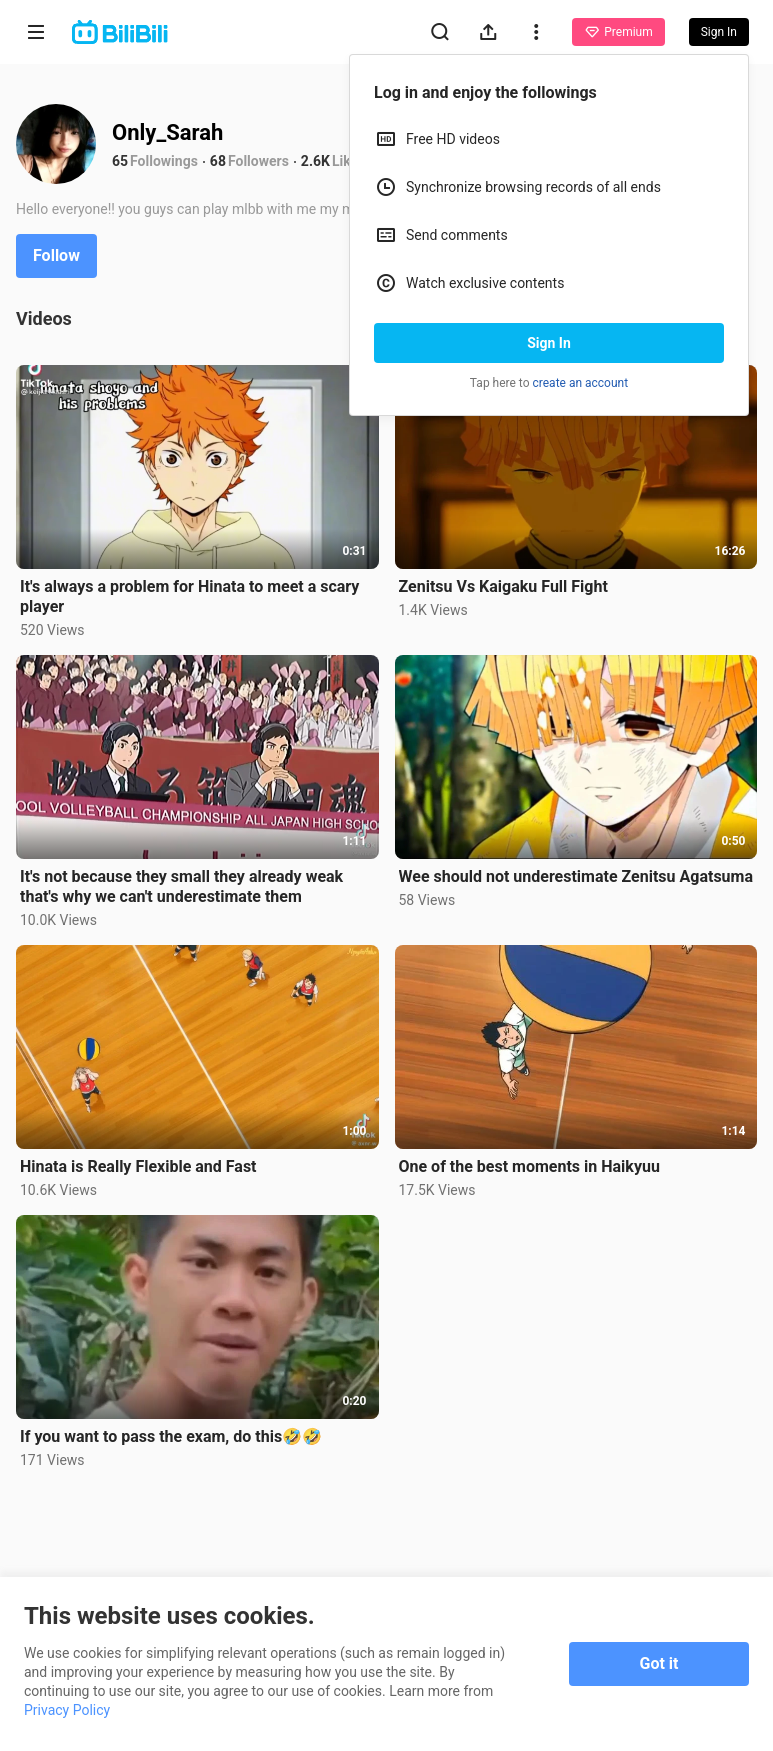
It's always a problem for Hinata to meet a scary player (189, 596)
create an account (581, 383)
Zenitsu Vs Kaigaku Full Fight (503, 586)
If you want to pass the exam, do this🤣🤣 (171, 1436)
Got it (659, 1663)
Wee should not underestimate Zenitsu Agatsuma (576, 876)
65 (120, 161)
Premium (618, 32)
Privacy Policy (67, 1710)
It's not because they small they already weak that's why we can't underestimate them (181, 886)
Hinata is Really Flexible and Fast (138, 1166)
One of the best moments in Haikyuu (529, 1166)
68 (218, 161)
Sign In (549, 343)
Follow (56, 255)
